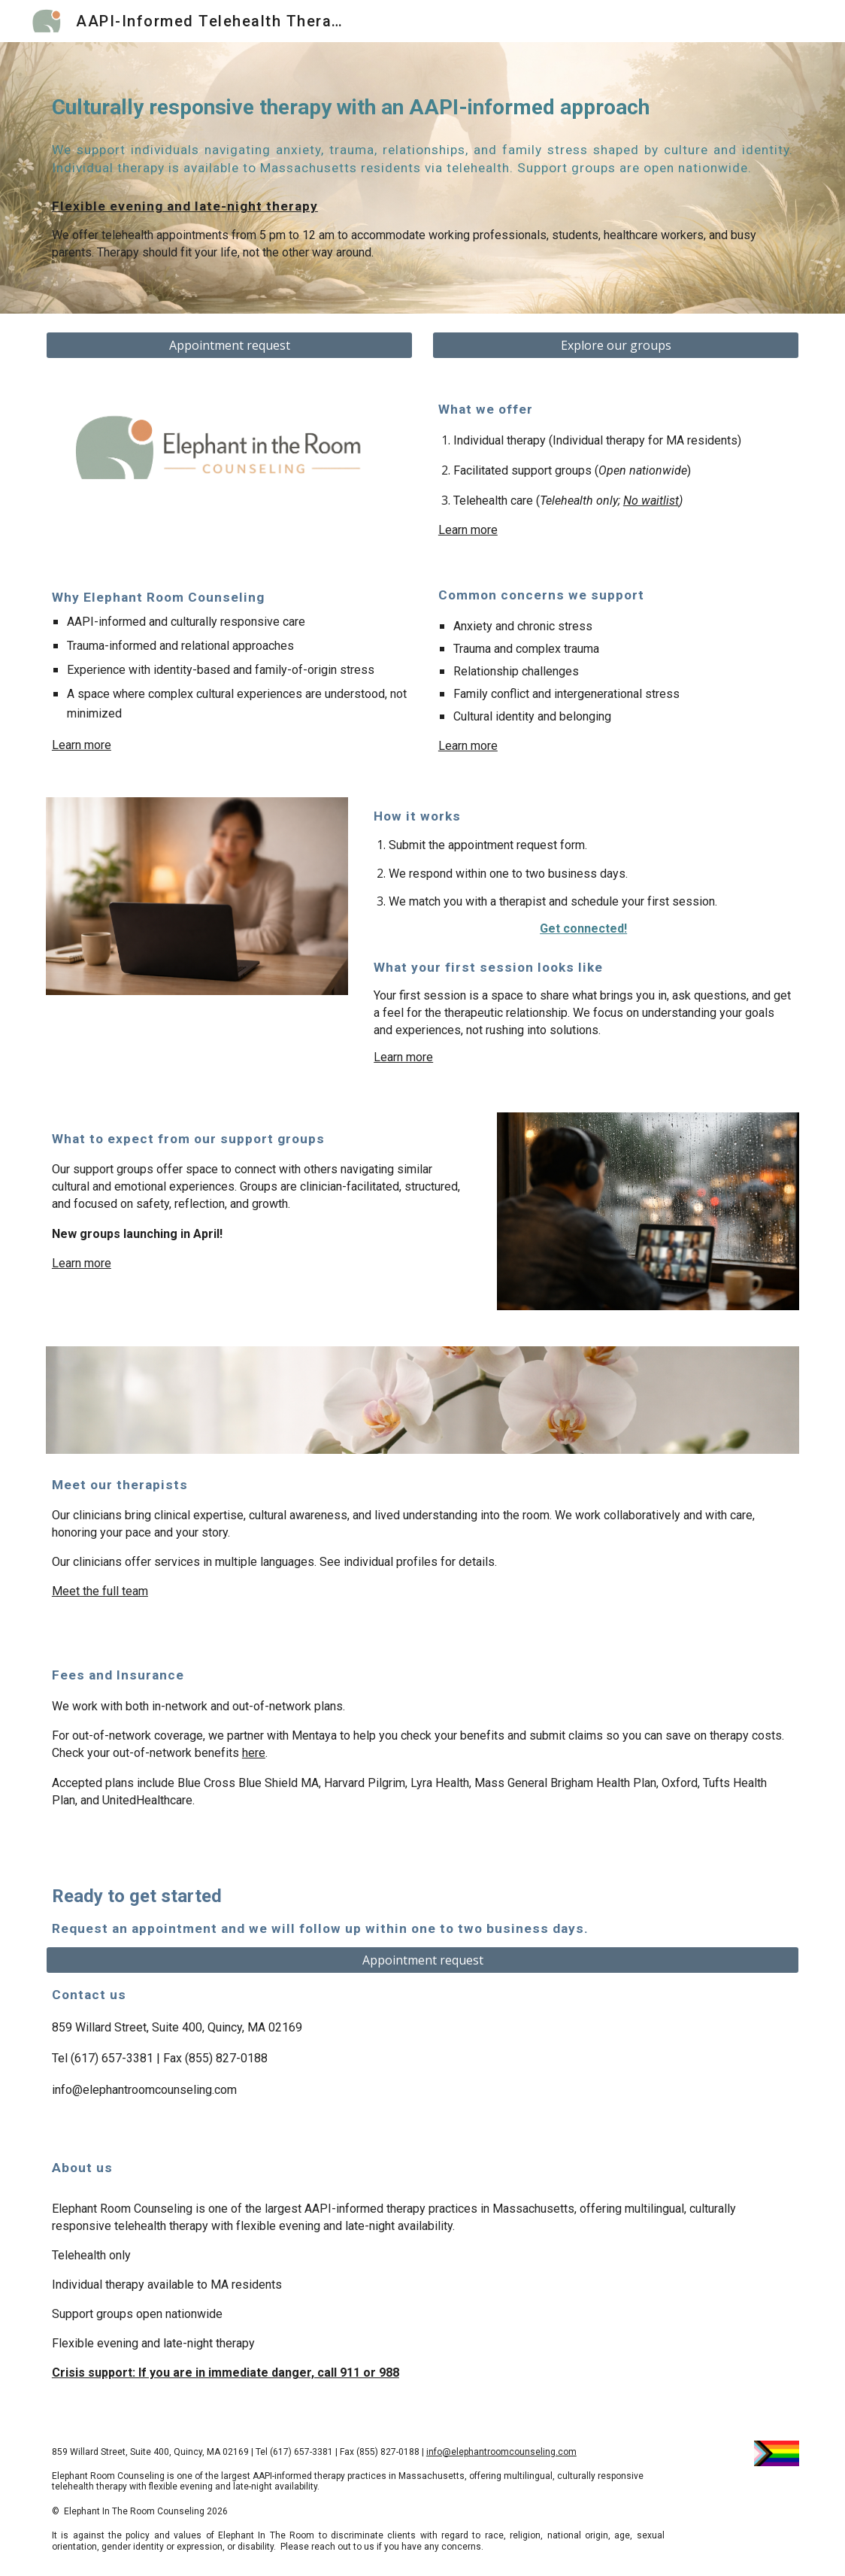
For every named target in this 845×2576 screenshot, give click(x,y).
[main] (422, 107)
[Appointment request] (229, 345)
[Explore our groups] (615, 345)
